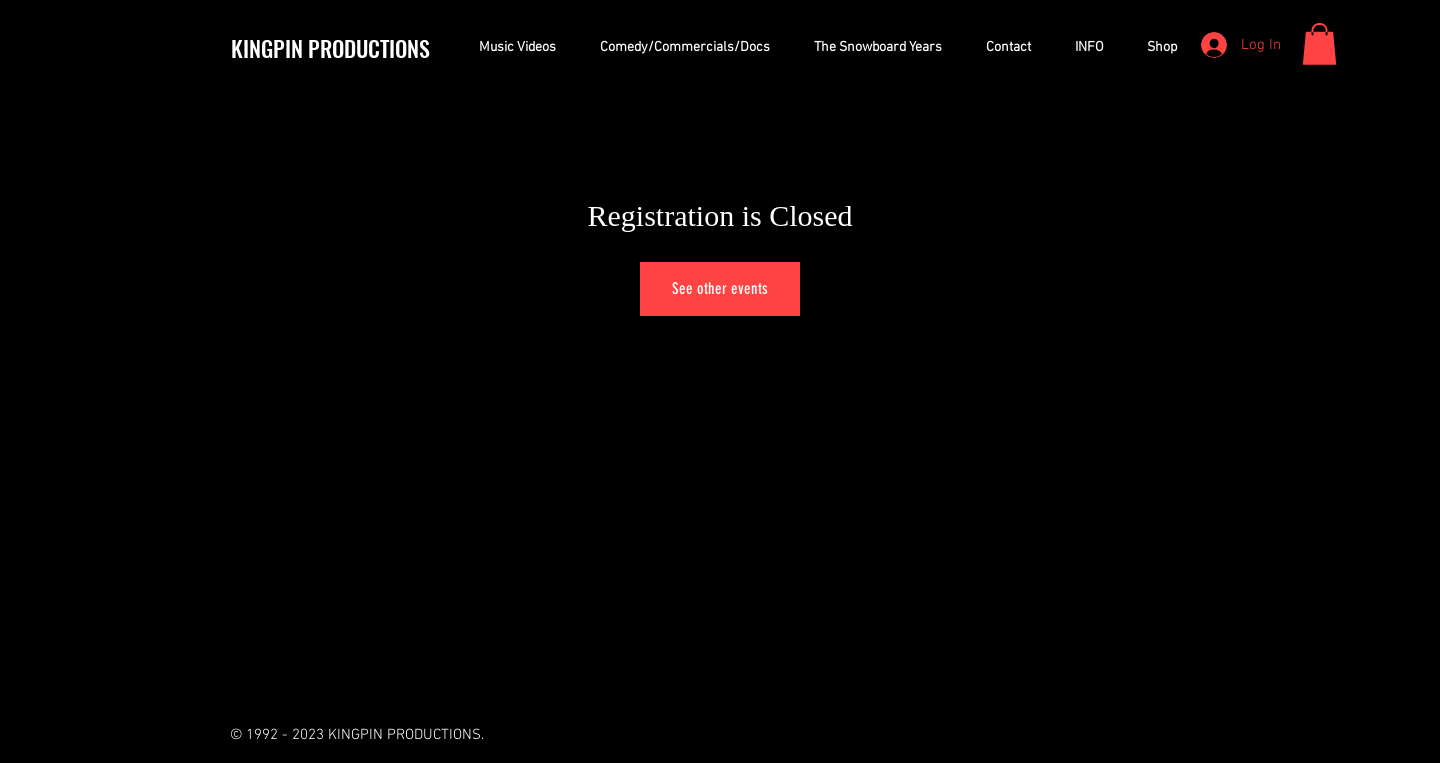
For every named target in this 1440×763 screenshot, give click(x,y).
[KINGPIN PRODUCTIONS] (343, 48)
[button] (1319, 44)
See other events (720, 288)
